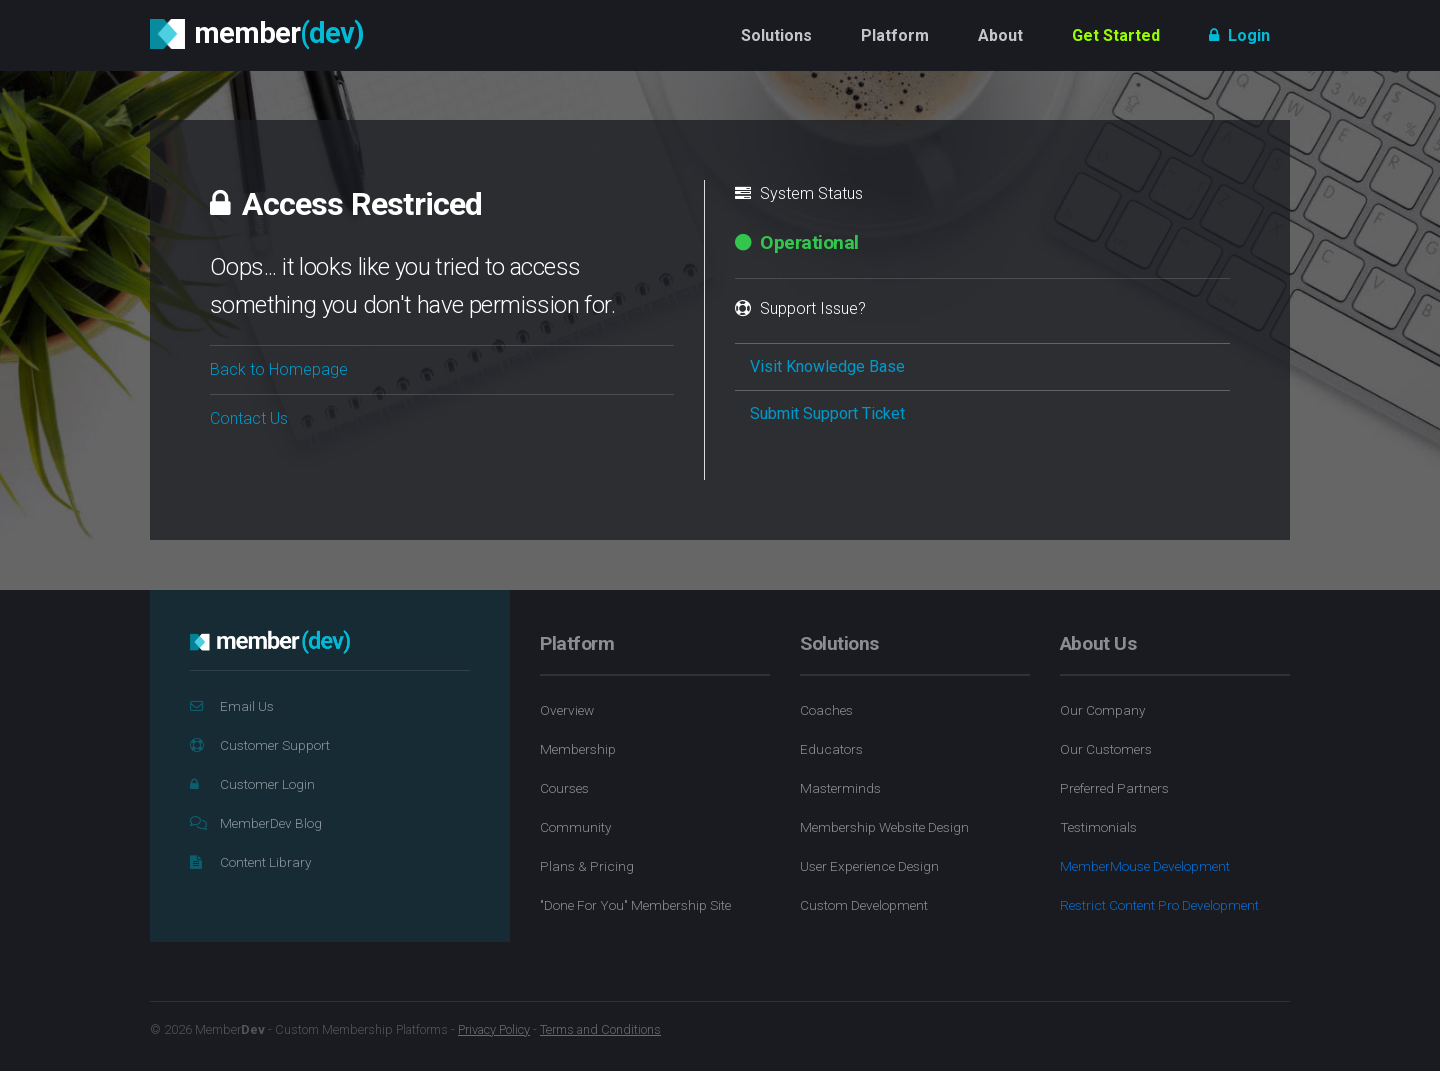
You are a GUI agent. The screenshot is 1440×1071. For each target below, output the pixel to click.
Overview (567, 710)
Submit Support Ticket (827, 413)
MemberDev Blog (256, 823)
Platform (895, 35)
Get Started (1116, 35)
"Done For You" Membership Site (635, 905)
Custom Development (864, 905)
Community (575, 827)
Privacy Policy (494, 1029)
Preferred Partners (1114, 788)
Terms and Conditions (600, 1029)
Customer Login (252, 784)
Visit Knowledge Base (827, 366)
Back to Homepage (279, 369)
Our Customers (1106, 749)
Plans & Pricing (587, 866)
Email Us (232, 706)
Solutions (776, 35)
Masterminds (840, 788)
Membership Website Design (884, 827)
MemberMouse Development (1145, 866)
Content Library (250, 862)
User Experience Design (869, 866)
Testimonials (1098, 827)
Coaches (826, 710)
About (1000, 35)
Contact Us (249, 418)
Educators (831, 749)
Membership (578, 749)
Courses (564, 788)
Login (1239, 35)
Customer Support (260, 745)
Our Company (1102, 710)
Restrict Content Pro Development (1159, 905)
